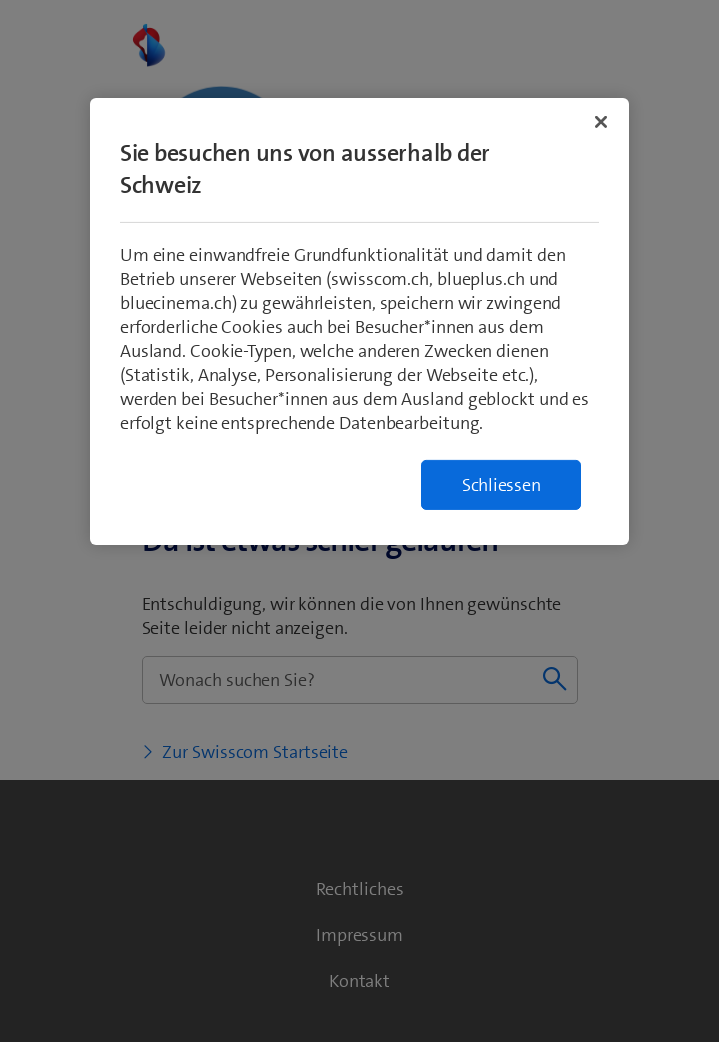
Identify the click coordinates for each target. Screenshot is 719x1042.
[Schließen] (601, 122)
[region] (359, 321)
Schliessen (501, 485)
